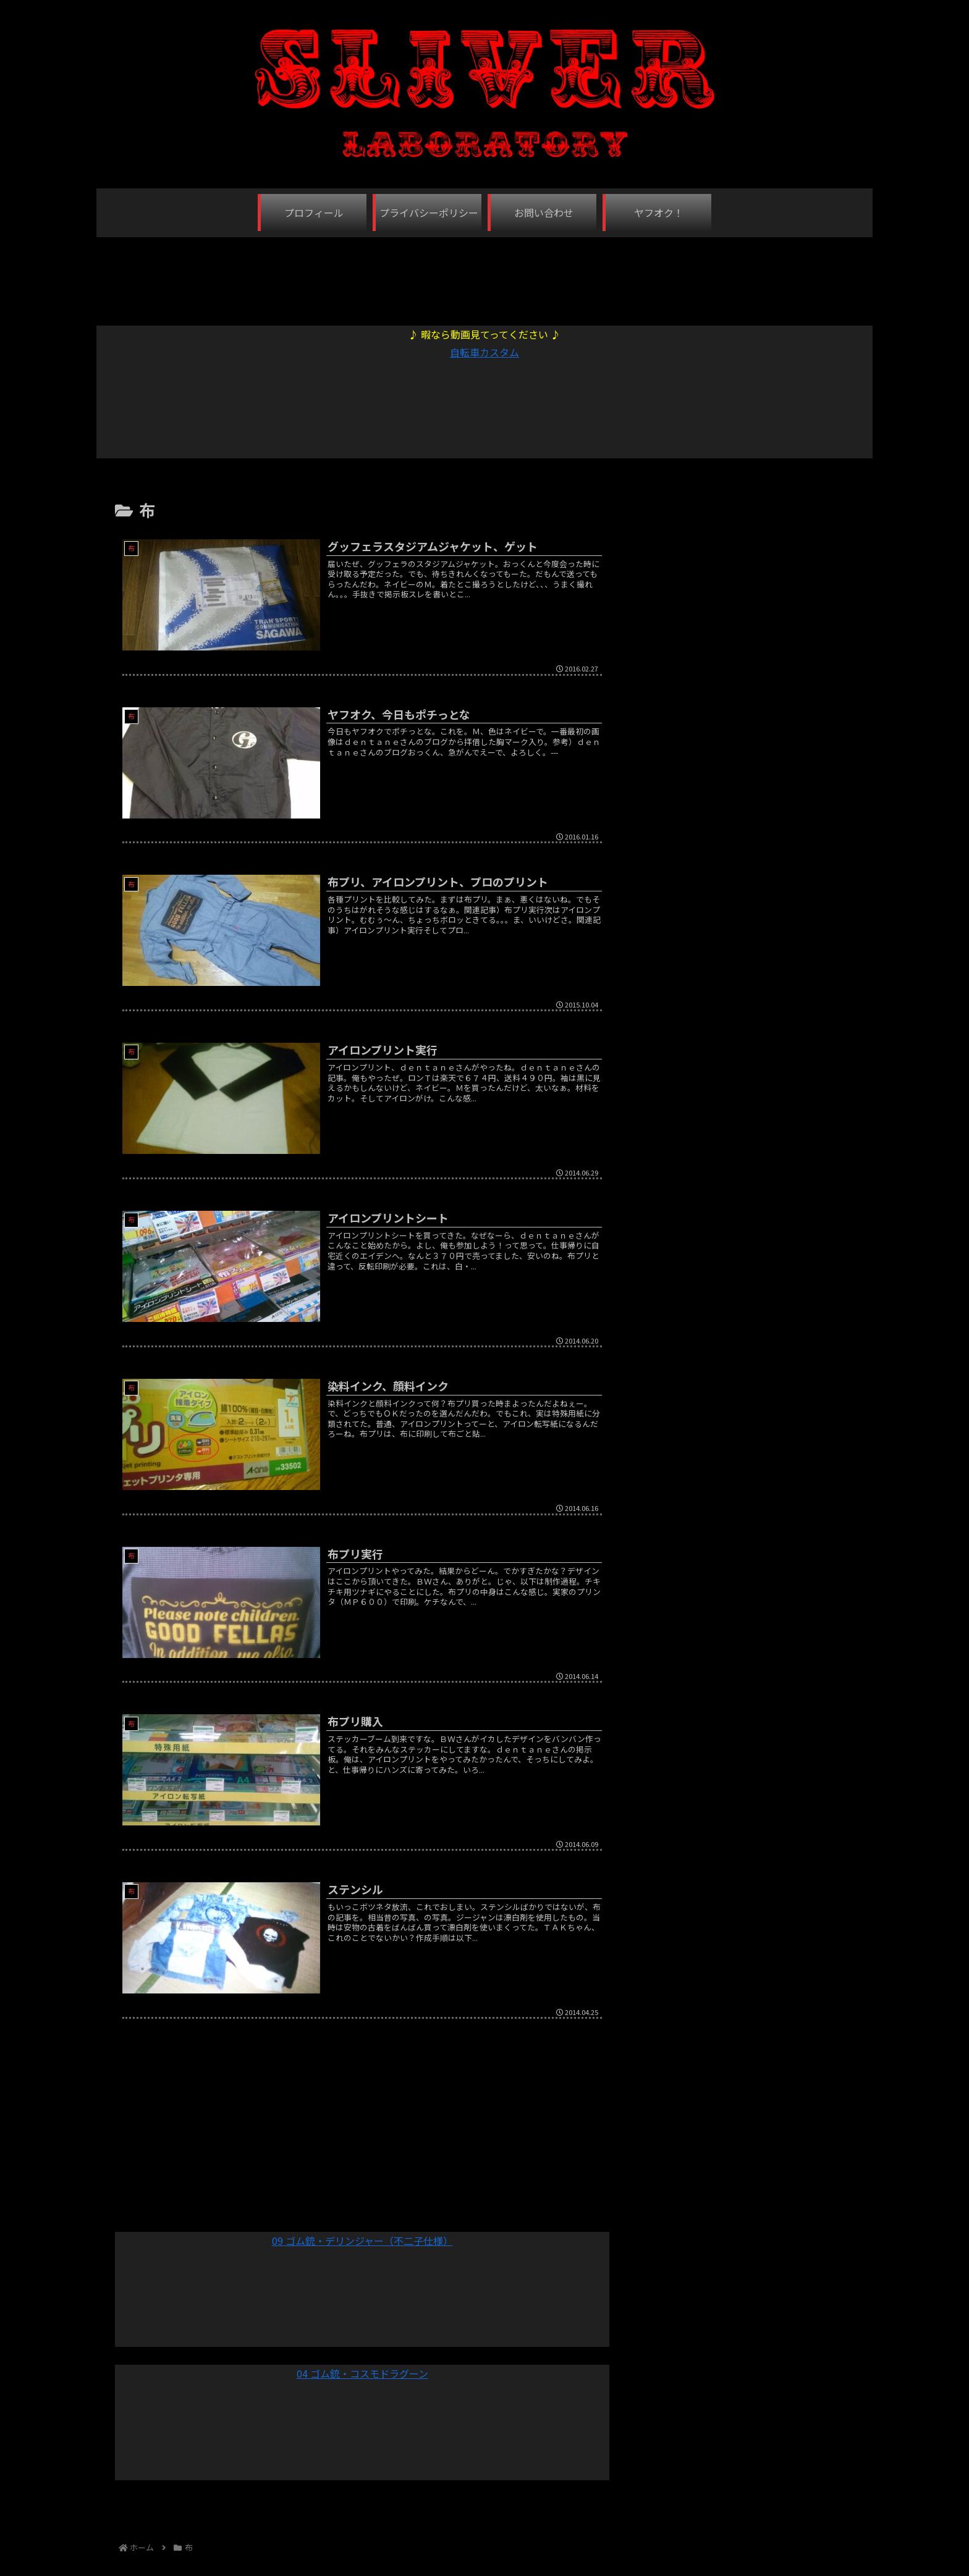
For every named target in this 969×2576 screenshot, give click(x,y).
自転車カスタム (484, 352)
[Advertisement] (484, 275)
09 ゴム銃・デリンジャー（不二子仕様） (362, 2240)
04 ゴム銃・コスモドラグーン (362, 2373)
